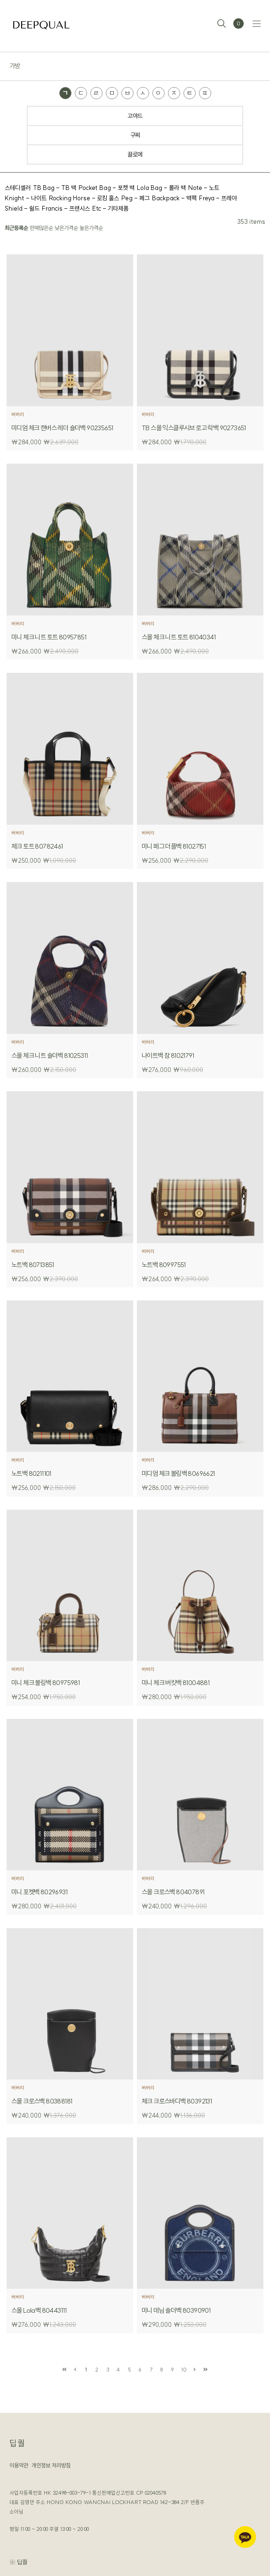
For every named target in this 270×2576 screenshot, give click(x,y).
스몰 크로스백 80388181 (41, 2101)
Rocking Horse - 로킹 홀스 (84, 198)
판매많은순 (41, 227)
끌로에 (134, 154)
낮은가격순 (66, 227)
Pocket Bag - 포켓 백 (107, 187)
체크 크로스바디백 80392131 (177, 2101)
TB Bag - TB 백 (54, 187)
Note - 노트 (203, 187)
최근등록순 (16, 227)
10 (183, 2370)
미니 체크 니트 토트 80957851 (48, 637)
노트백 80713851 (32, 1264)
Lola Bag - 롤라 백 (161, 187)
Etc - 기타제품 (110, 208)
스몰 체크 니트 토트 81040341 (178, 637)
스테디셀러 (18, 187)
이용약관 (18, 2465)
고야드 (134, 116)
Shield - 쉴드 (22, 208)
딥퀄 (17, 2443)
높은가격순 (91, 227)
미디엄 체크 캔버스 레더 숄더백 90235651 (62, 428)
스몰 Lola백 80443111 (39, 2310)
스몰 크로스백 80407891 (173, 1892)
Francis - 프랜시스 (66, 208)
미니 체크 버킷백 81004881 (175, 1682)
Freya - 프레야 (218, 198)
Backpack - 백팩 (174, 198)
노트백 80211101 (31, 1473)
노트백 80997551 (164, 1264)
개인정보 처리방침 (51, 2465)
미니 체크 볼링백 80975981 (45, 1682)
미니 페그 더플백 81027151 (174, 846)
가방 (14, 66)
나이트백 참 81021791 (168, 1055)
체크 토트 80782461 (37, 846)
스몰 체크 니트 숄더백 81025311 (49, 1055)
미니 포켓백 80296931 (39, 1892)
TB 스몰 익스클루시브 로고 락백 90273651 (194, 428)
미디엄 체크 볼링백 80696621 (178, 1473)
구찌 (135, 135)
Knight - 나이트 (26, 198)
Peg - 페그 (135, 198)
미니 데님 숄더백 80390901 (176, 2310)
